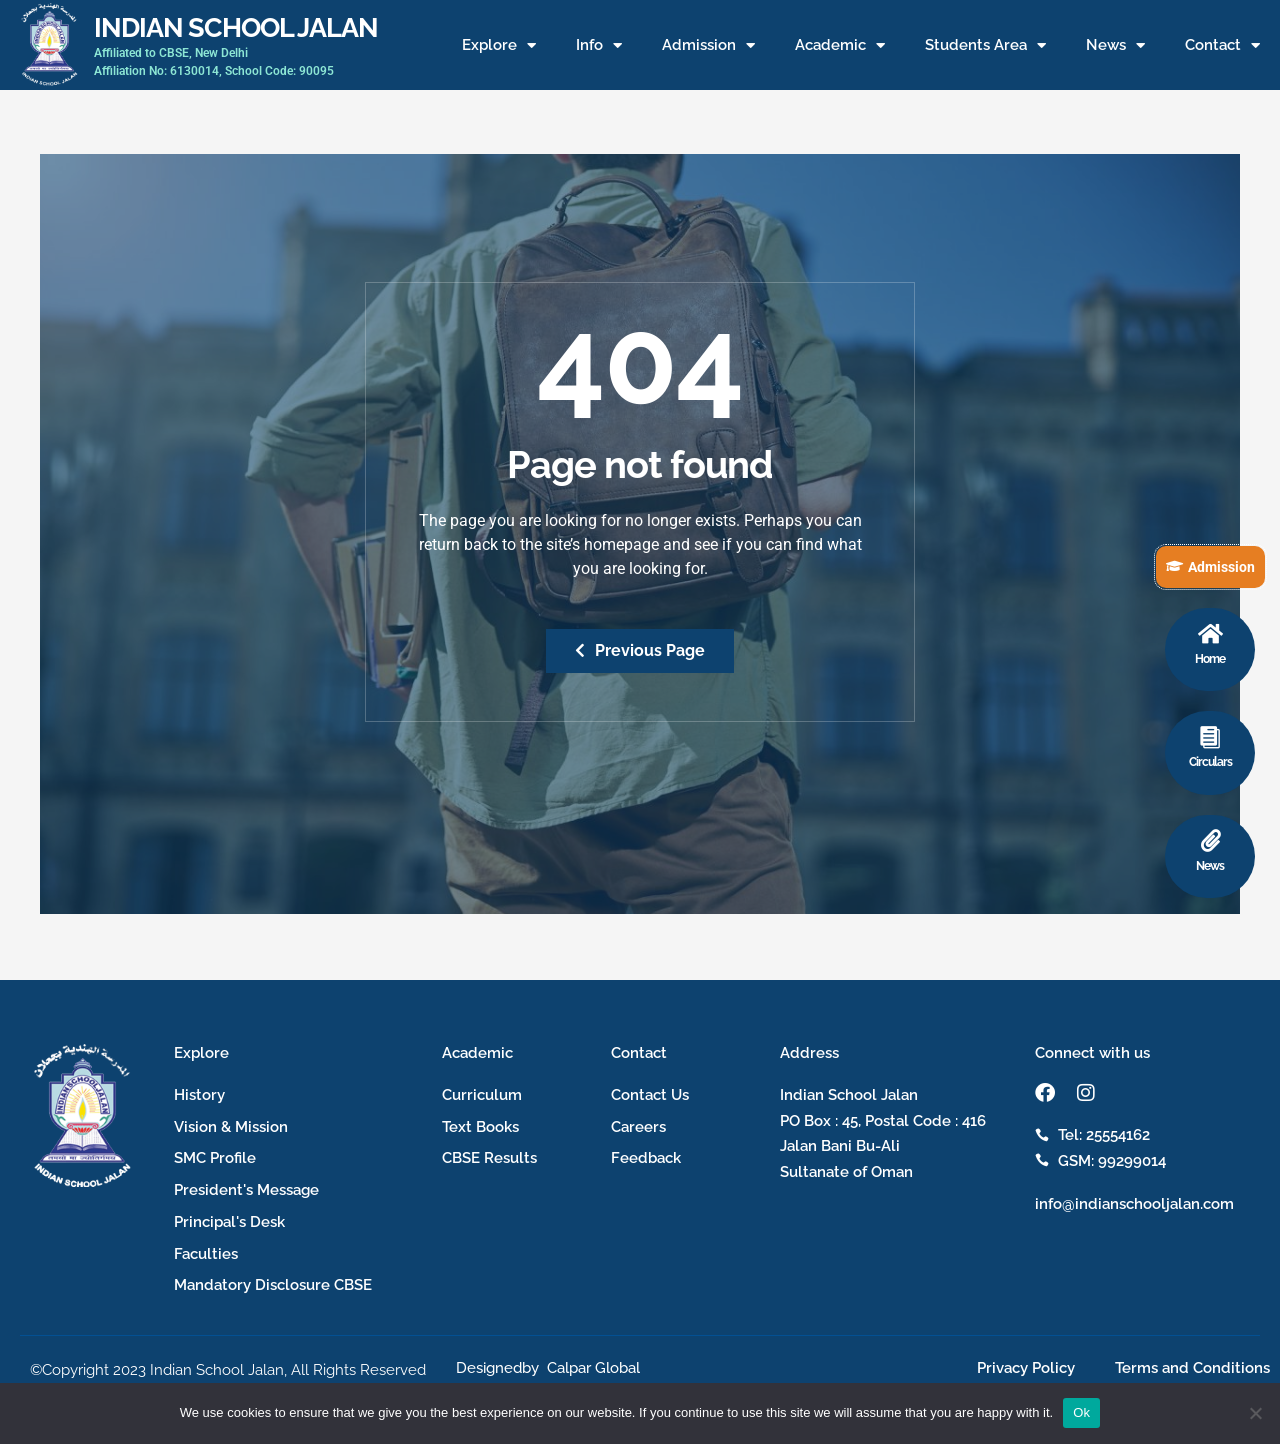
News (1115, 45)
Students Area (985, 45)
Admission (708, 45)
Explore (499, 45)
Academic (840, 45)
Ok (1081, 1412)
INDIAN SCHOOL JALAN (236, 27)
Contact (1222, 45)
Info (599, 45)
